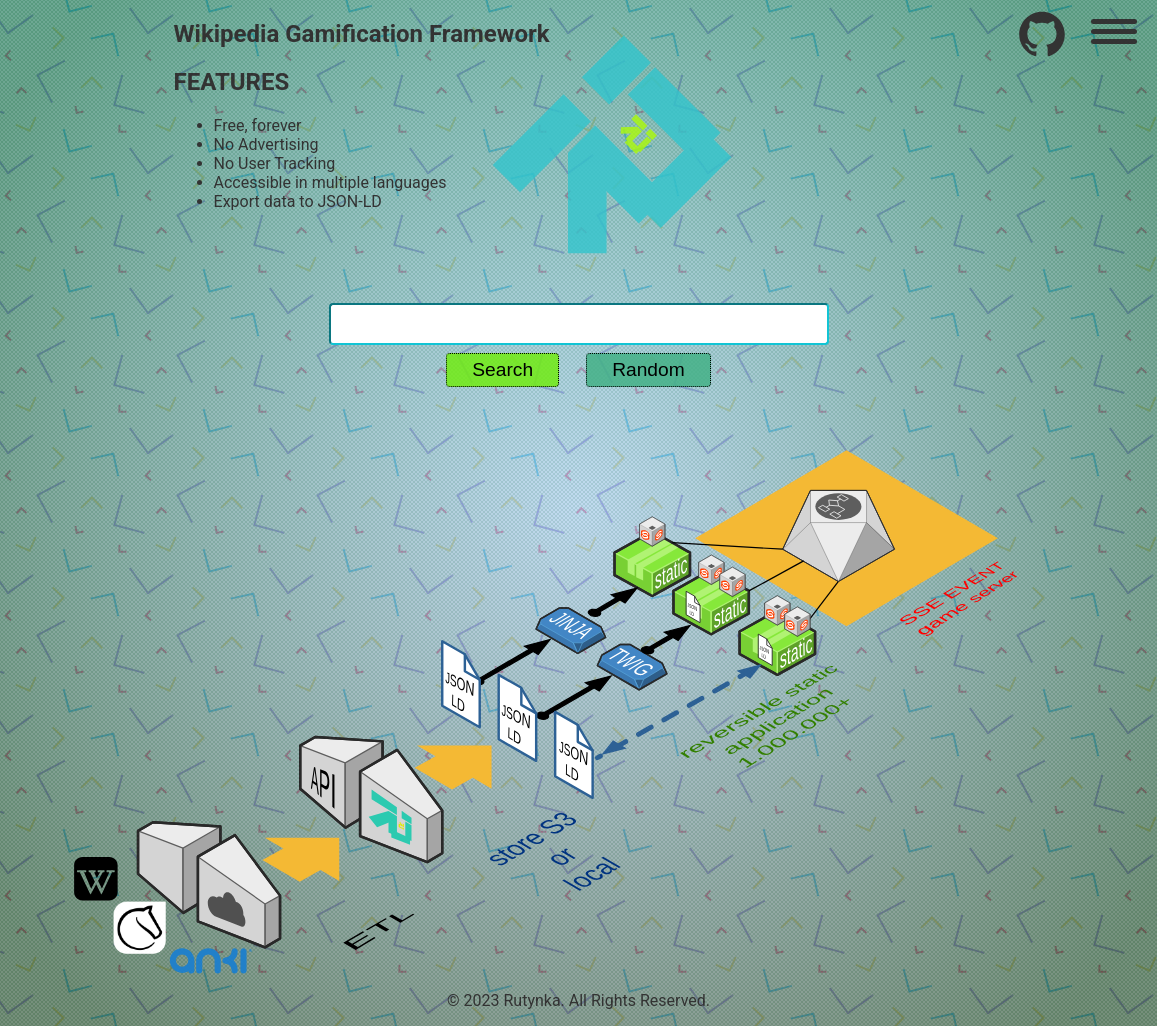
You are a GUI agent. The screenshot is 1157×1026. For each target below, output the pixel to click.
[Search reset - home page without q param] (579, 283)
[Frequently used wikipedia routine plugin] (1042, 34)
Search (502, 369)
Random (648, 369)
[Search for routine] (579, 324)
